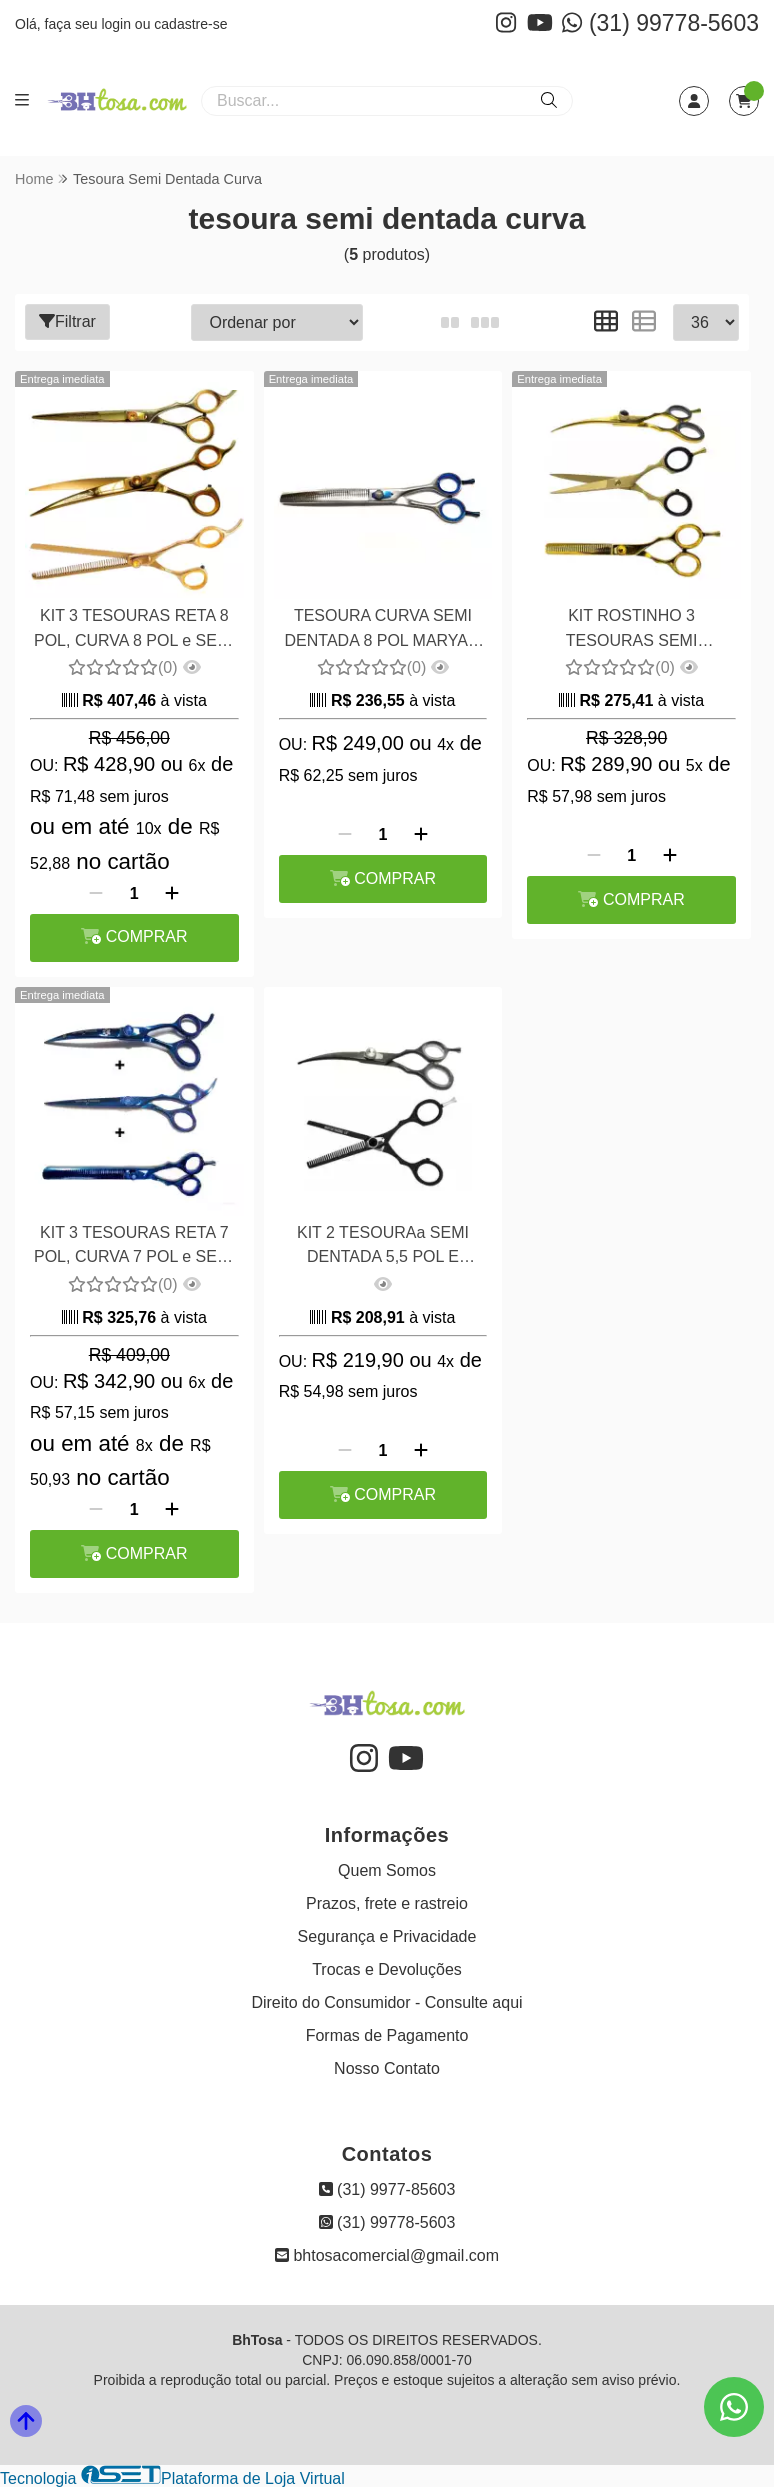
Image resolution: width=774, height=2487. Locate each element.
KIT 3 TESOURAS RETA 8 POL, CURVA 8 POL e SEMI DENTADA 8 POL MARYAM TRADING (134, 630)
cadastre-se (190, 24)
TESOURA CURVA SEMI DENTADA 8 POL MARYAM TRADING (382, 630)
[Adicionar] (172, 893)
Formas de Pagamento (387, 2034)
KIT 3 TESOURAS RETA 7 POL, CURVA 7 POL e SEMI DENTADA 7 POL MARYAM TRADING (134, 1245)
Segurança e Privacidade (387, 1935)
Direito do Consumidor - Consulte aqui (386, 2001)
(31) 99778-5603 (660, 23)
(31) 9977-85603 (387, 2188)
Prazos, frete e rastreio (387, 1902)
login (117, 24)
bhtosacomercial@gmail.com (387, 2254)
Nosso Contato (387, 2067)
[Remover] (96, 893)
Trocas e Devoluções (387, 1968)
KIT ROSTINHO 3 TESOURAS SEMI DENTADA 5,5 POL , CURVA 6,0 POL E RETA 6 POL (630, 630)
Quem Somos (387, 1869)
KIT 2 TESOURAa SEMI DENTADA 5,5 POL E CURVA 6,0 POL (382, 1245)
